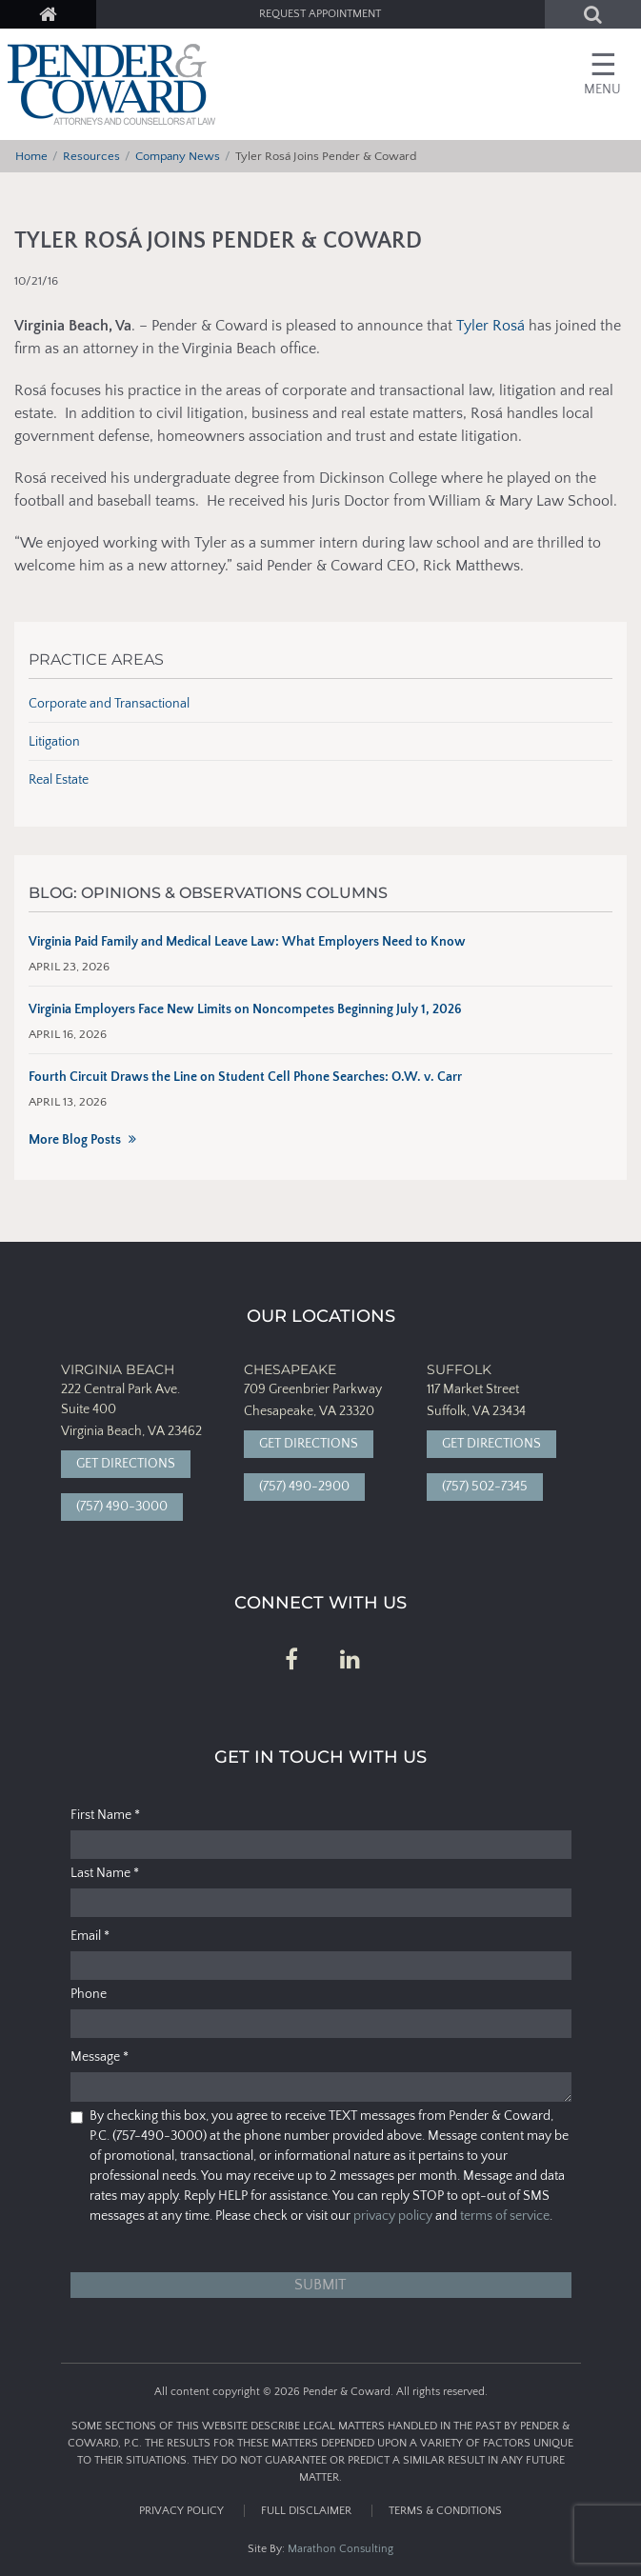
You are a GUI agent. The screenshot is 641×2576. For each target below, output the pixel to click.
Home (31, 156)
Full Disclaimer (306, 2511)
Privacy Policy (181, 2511)
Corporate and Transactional (109, 703)
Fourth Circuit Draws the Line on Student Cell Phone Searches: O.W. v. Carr (245, 1077)
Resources (91, 156)
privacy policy (392, 2216)
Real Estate (59, 780)
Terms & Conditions (445, 2511)
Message (99, 2057)
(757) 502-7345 (485, 1486)
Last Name (104, 1873)
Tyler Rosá (490, 325)
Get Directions (125, 1463)
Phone (88, 1994)
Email (90, 1936)
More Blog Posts (75, 1140)
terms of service (505, 2216)
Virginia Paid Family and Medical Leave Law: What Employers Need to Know (247, 941)
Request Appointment (320, 14)
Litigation (54, 741)
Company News (177, 156)
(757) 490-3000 (122, 1506)
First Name (105, 1815)
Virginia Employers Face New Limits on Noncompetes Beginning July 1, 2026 (245, 1009)
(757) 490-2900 (304, 1486)
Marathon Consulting (340, 2549)
